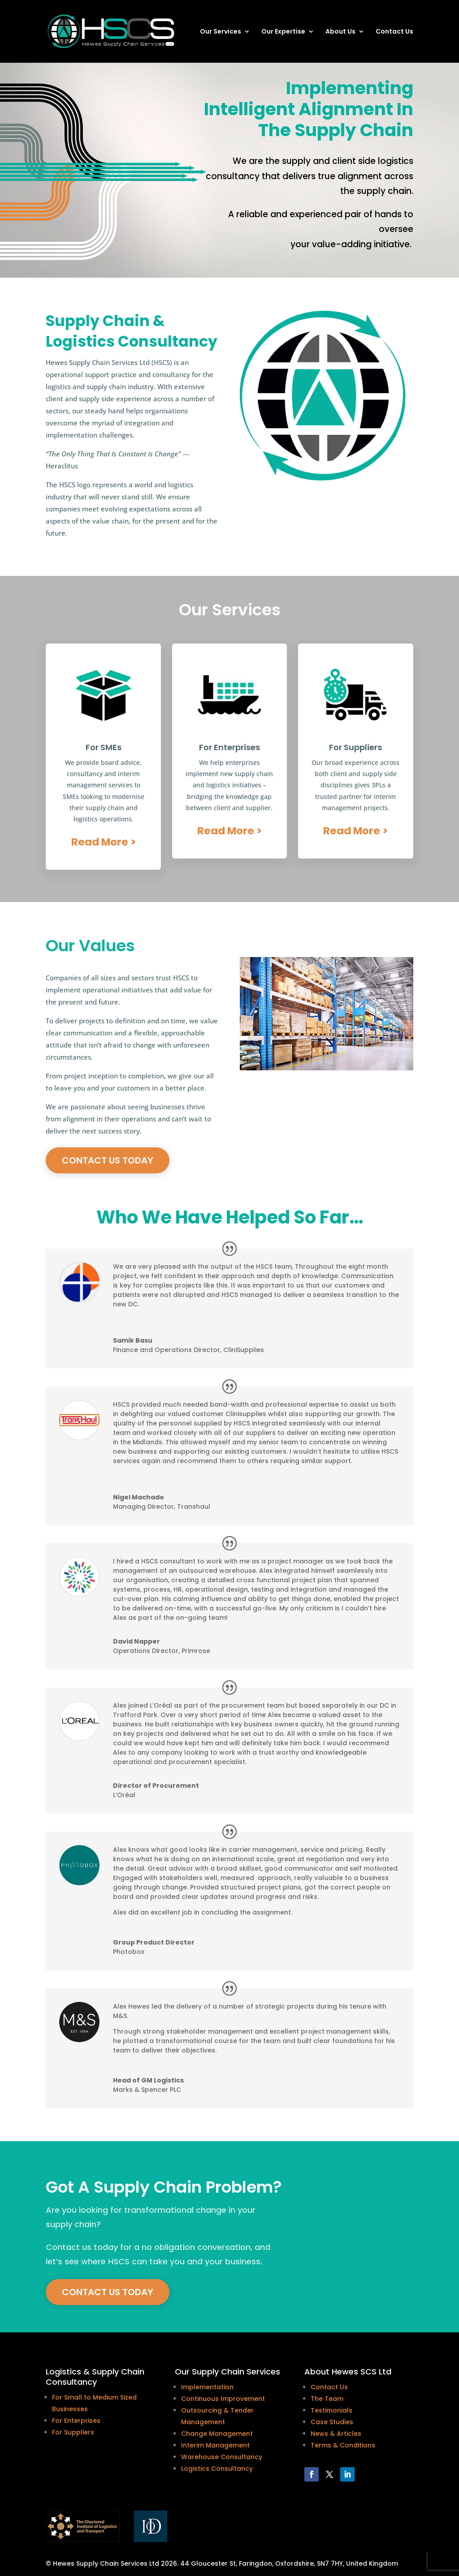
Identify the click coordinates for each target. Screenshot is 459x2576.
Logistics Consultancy (217, 2468)
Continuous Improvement (223, 2398)
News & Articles (336, 2433)
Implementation (207, 2387)
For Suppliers (73, 2432)
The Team (327, 2398)
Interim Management (215, 2445)
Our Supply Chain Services (227, 2371)
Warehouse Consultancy (221, 2456)
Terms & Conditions (343, 2445)
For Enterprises (76, 2420)
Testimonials (331, 2410)
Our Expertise (283, 32)
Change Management (217, 2433)
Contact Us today (107, 1160)
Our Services (220, 32)
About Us (340, 32)
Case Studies (332, 2421)
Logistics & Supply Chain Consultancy (95, 2376)
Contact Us (394, 32)
